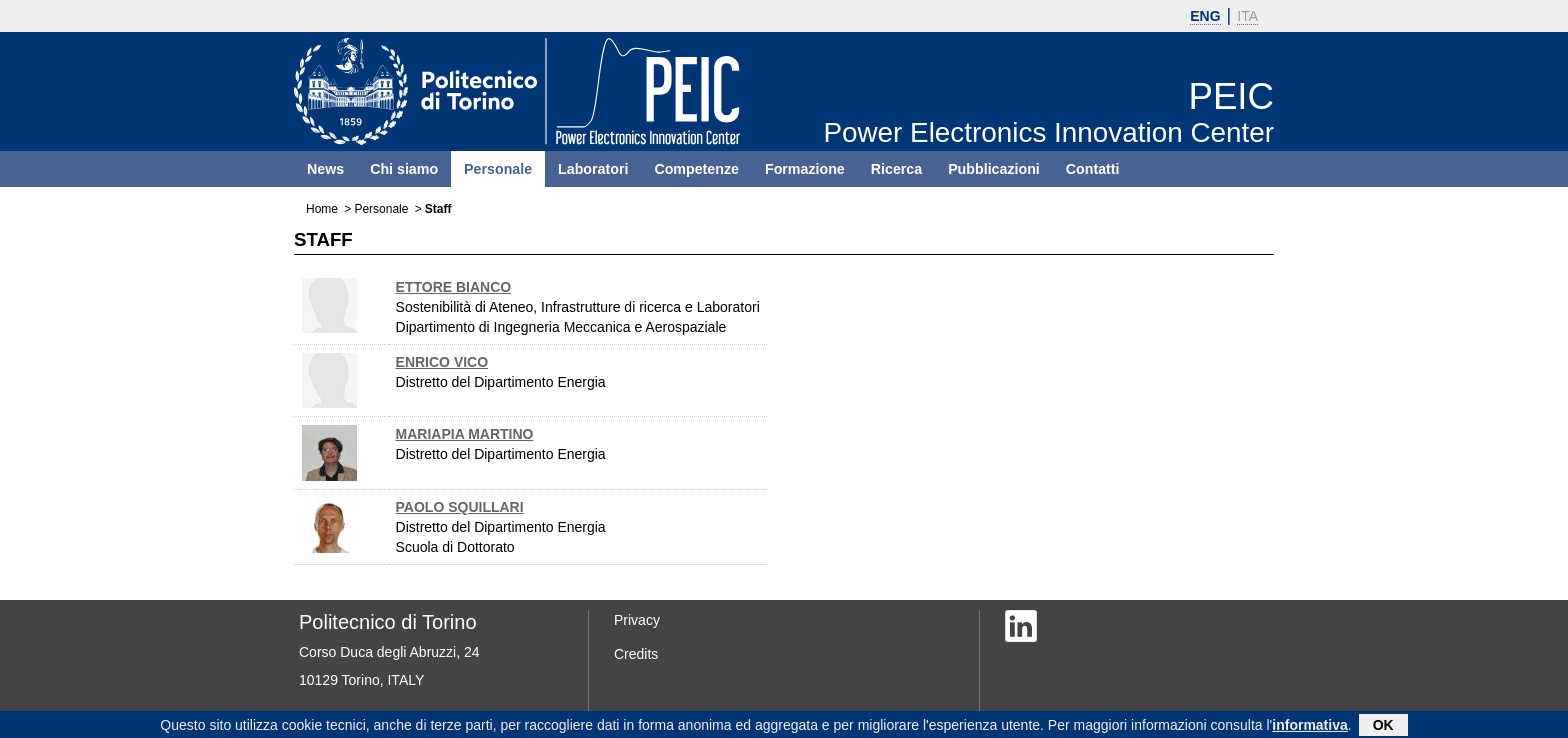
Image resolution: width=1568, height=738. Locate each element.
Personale (498, 169)
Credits (636, 654)
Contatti (1093, 169)
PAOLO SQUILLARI (460, 507)
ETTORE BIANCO (454, 287)
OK (1383, 726)
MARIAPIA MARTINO (465, 434)
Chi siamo (404, 169)
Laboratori (593, 169)
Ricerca (896, 169)
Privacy (637, 620)
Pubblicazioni (994, 169)
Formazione (805, 169)
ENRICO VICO (442, 362)
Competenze (696, 169)
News (325, 169)
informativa (1309, 726)
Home (322, 209)
